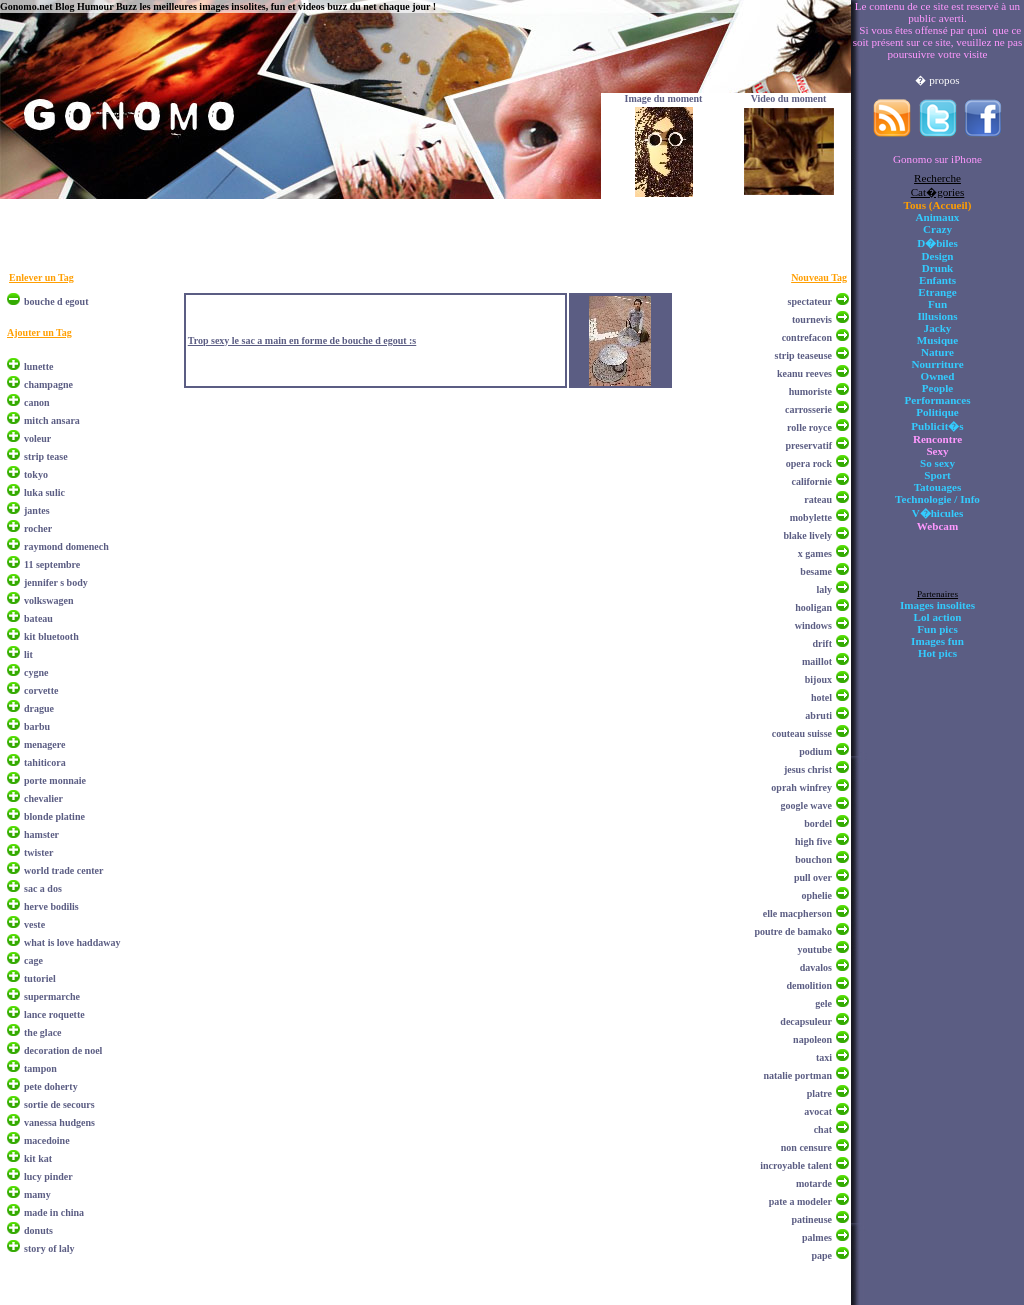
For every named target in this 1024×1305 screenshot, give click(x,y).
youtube (815, 949)
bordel (818, 823)
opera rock (809, 463)
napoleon (812, 1039)
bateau (38, 618)
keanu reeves (804, 373)
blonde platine (54, 816)
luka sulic (44, 492)
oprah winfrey (801, 787)
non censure (806, 1147)
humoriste (810, 391)
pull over (813, 877)
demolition (809, 985)
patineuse (811, 1219)
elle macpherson (797, 913)
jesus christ (808, 769)
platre (819, 1093)
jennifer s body (56, 582)
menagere (44, 744)
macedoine (47, 1140)
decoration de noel (63, 1050)
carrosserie (808, 409)
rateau (818, 499)
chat (823, 1129)
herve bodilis (51, 906)
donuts (38, 1230)
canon (37, 402)
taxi (824, 1057)
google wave (806, 805)
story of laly (49, 1248)
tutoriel (40, 978)
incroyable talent (796, 1165)
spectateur (810, 301)
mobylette (811, 517)
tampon (40, 1068)
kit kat (38, 1158)
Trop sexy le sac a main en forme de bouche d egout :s (302, 340)
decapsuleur (806, 1021)
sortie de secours (59, 1104)
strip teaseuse (804, 355)
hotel (821, 697)
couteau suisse (802, 733)
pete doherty (51, 1086)
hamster (41, 834)
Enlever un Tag (41, 277)
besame (816, 571)
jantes (37, 510)
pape (821, 1255)
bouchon (813, 859)
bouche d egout (56, 301)
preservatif (809, 445)
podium (815, 751)
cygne (36, 672)
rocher (38, 528)
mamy (37, 1194)
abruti (818, 715)
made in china (54, 1212)
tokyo (36, 474)
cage (33, 960)
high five (813, 841)
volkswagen (48, 600)
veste (34, 924)
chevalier (43, 798)
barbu (37, 726)
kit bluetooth (51, 636)
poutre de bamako (793, 931)
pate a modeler (800, 1201)
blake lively (807, 535)
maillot (817, 661)
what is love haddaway (72, 942)
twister (38, 852)
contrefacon (807, 337)
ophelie (816, 895)
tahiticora (45, 762)
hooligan (813, 607)
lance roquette (54, 1014)
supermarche (52, 996)
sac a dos (43, 888)
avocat (818, 1111)
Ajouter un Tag (39, 332)
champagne (48, 384)
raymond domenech (66, 546)
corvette (41, 690)
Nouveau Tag (819, 277)
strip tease (46, 456)
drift (822, 643)
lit (28, 654)
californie (811, 481)
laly (824, 589)
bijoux (818, 679)
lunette (38, 366)
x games (815, 553)
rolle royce (809, 427)
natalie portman (797, 1075)
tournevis (812, 319)
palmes (817, 1237)
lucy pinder (48, 1176)
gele (823, 1003)
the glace (43, 1032)
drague (39, 708)
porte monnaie (55, 780)
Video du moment (789, 98)
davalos (816, 967)
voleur (37, 438)
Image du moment (664, 98)
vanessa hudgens (59, 1122)
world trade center (63, 870)
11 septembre (52, 564)
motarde (814, 1183)
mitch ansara (52, 420)
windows (813, 625)
